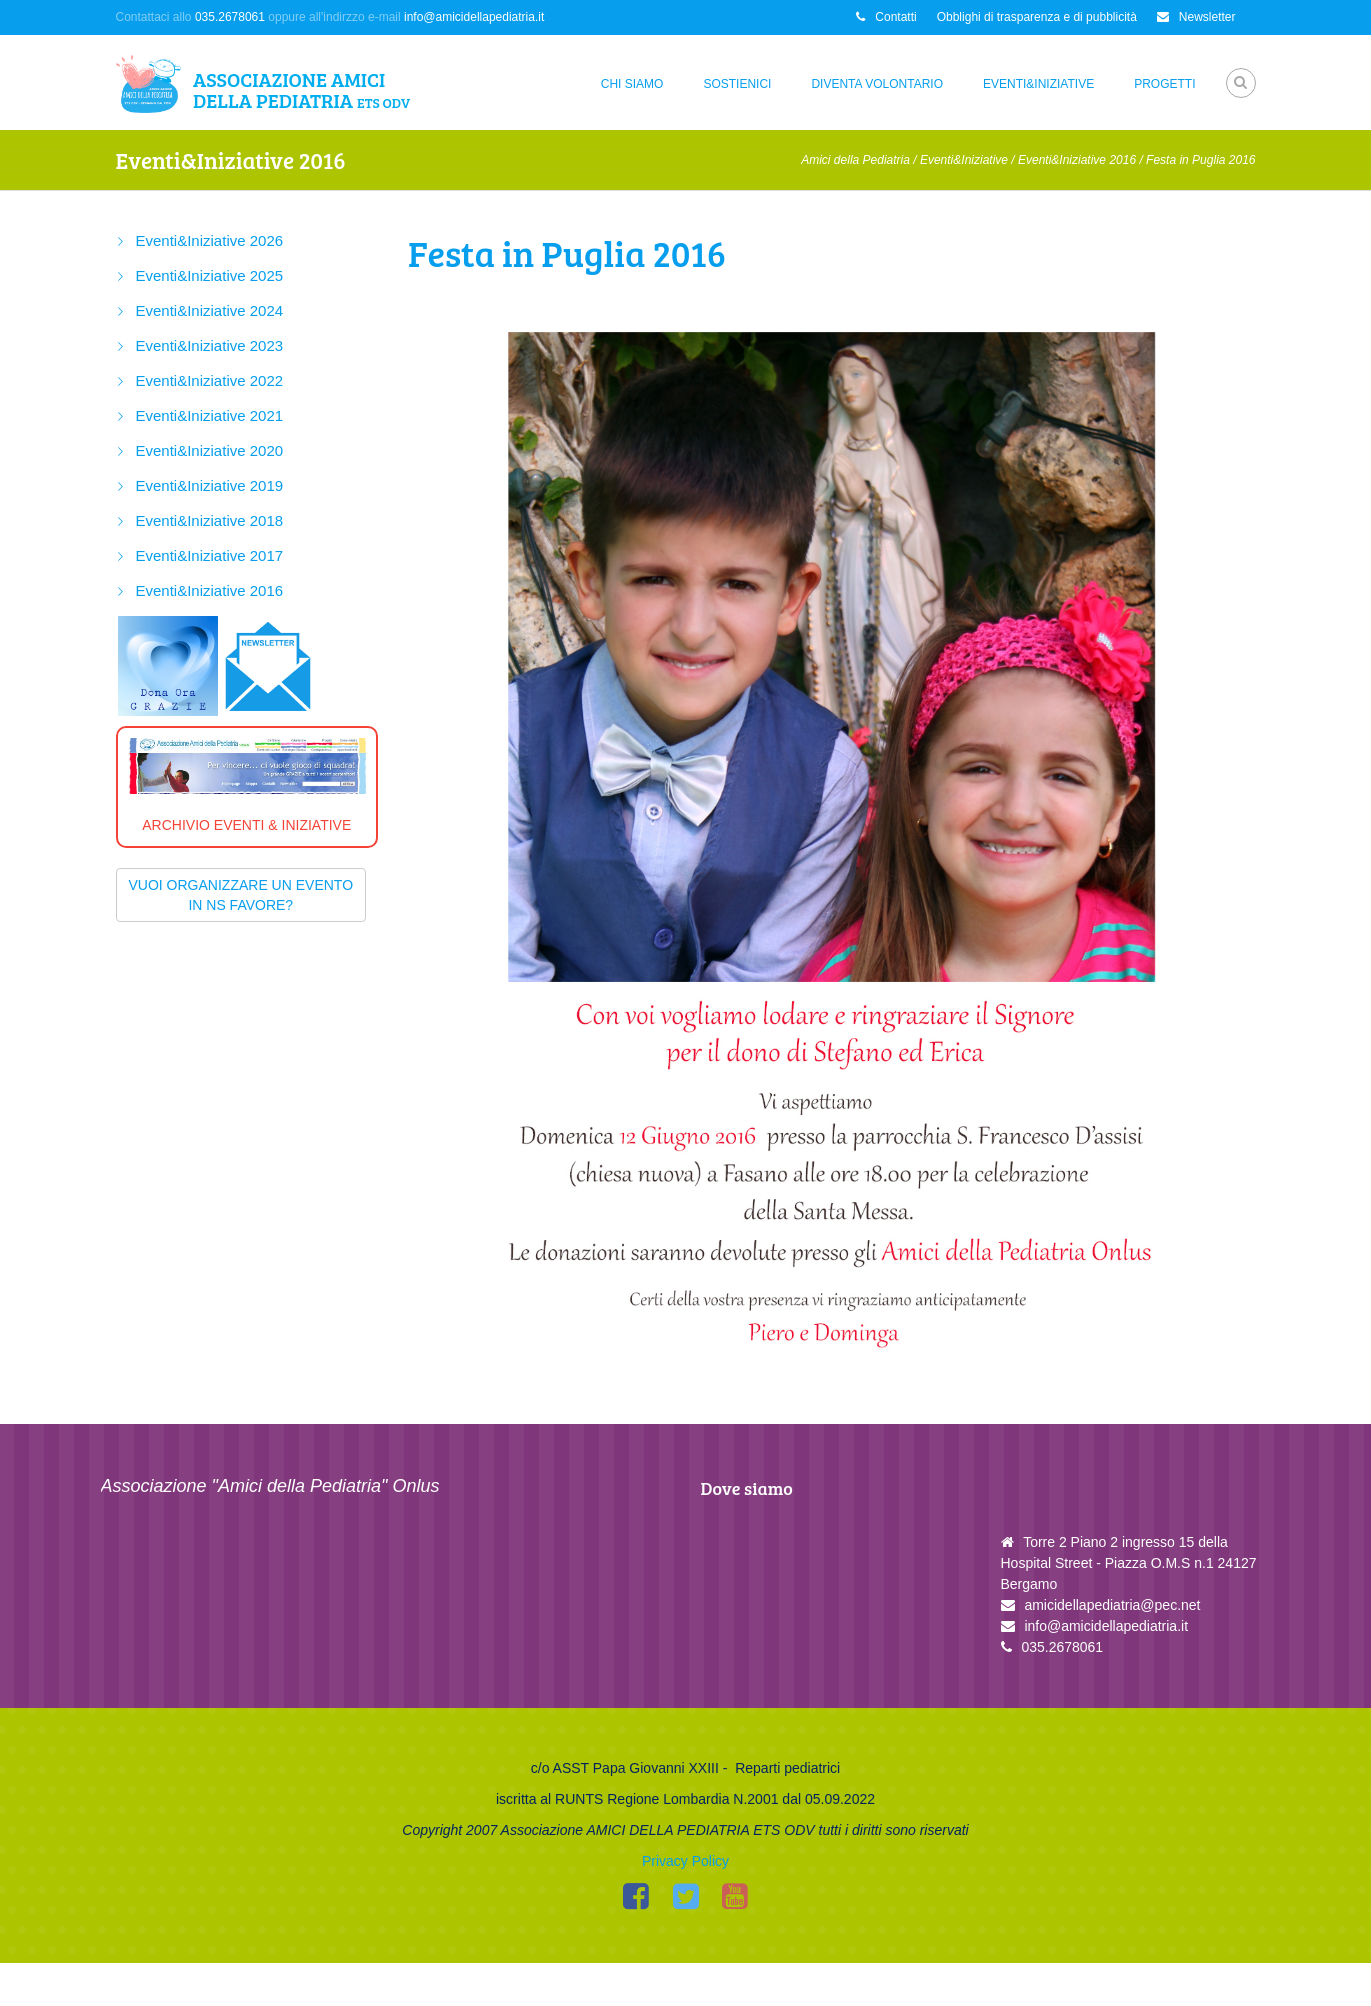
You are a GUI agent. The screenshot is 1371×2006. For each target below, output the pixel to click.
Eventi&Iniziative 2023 (210, 345)
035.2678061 (230, 17)
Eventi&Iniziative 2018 (210, 520)
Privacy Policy (685, 1904)
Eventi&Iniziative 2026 (210, 240)
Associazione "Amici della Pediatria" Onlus (270, 1486)
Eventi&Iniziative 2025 (210, 275)
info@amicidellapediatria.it (474, 17)
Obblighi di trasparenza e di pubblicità (1037, 17)
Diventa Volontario (877, 84)
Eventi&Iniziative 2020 (210, 450)
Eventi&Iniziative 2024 (210, 310)
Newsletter (1196, 17)
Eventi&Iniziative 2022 (210, 380)
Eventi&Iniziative (1038, 84)
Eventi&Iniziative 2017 (210, 555)
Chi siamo (632, 84)
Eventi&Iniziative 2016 (1077, 160)
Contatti (886, 17)
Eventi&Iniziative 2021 (210, 415)
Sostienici (737, 84)
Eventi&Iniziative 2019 (210, 485)
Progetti (1164, 84)
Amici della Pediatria (855, 160)
